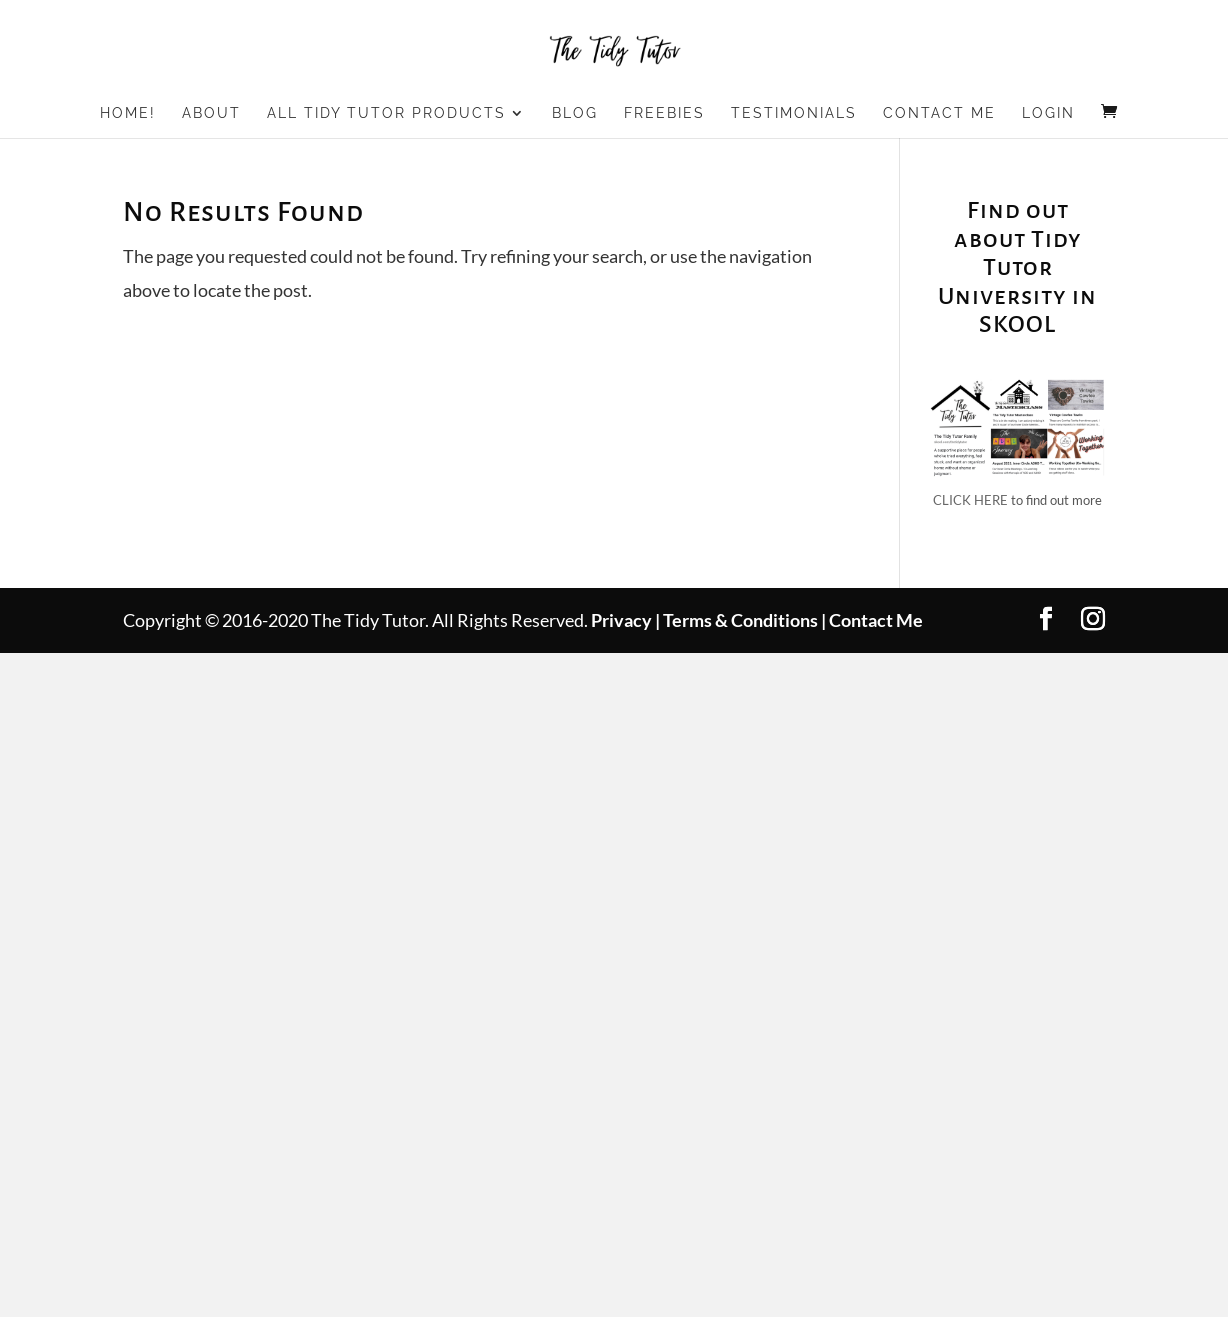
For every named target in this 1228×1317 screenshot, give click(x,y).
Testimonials (794, 113)
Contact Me (939, 113)
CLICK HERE (970, 500)
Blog (575, 113)
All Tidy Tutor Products (386, 113)
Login (1048, 113)
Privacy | (625, 620)
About (211, 113)
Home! (128, 113)
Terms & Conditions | (744, 620)
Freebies (664, 113)
